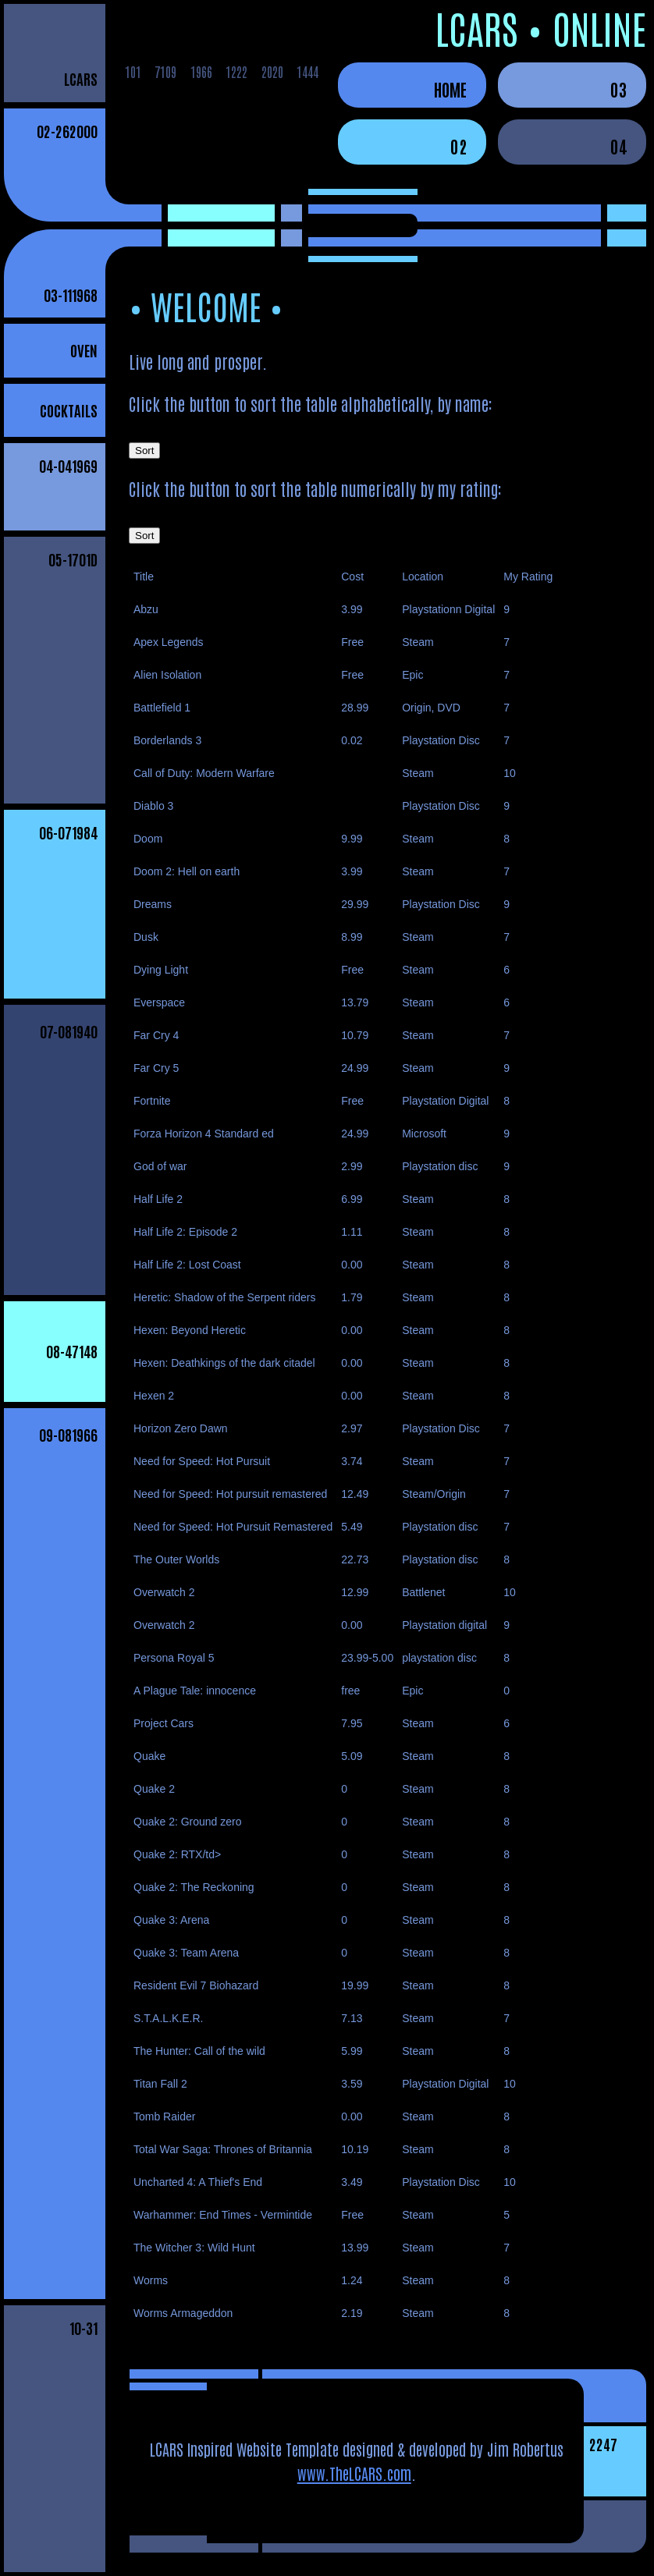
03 (618, 89)
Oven (84, 350)
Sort (144, 450)
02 (458, 146)
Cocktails (69, 410)
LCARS (81, 78)
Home (450, 89)
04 (618, 146)
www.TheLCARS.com (354, 2473)
